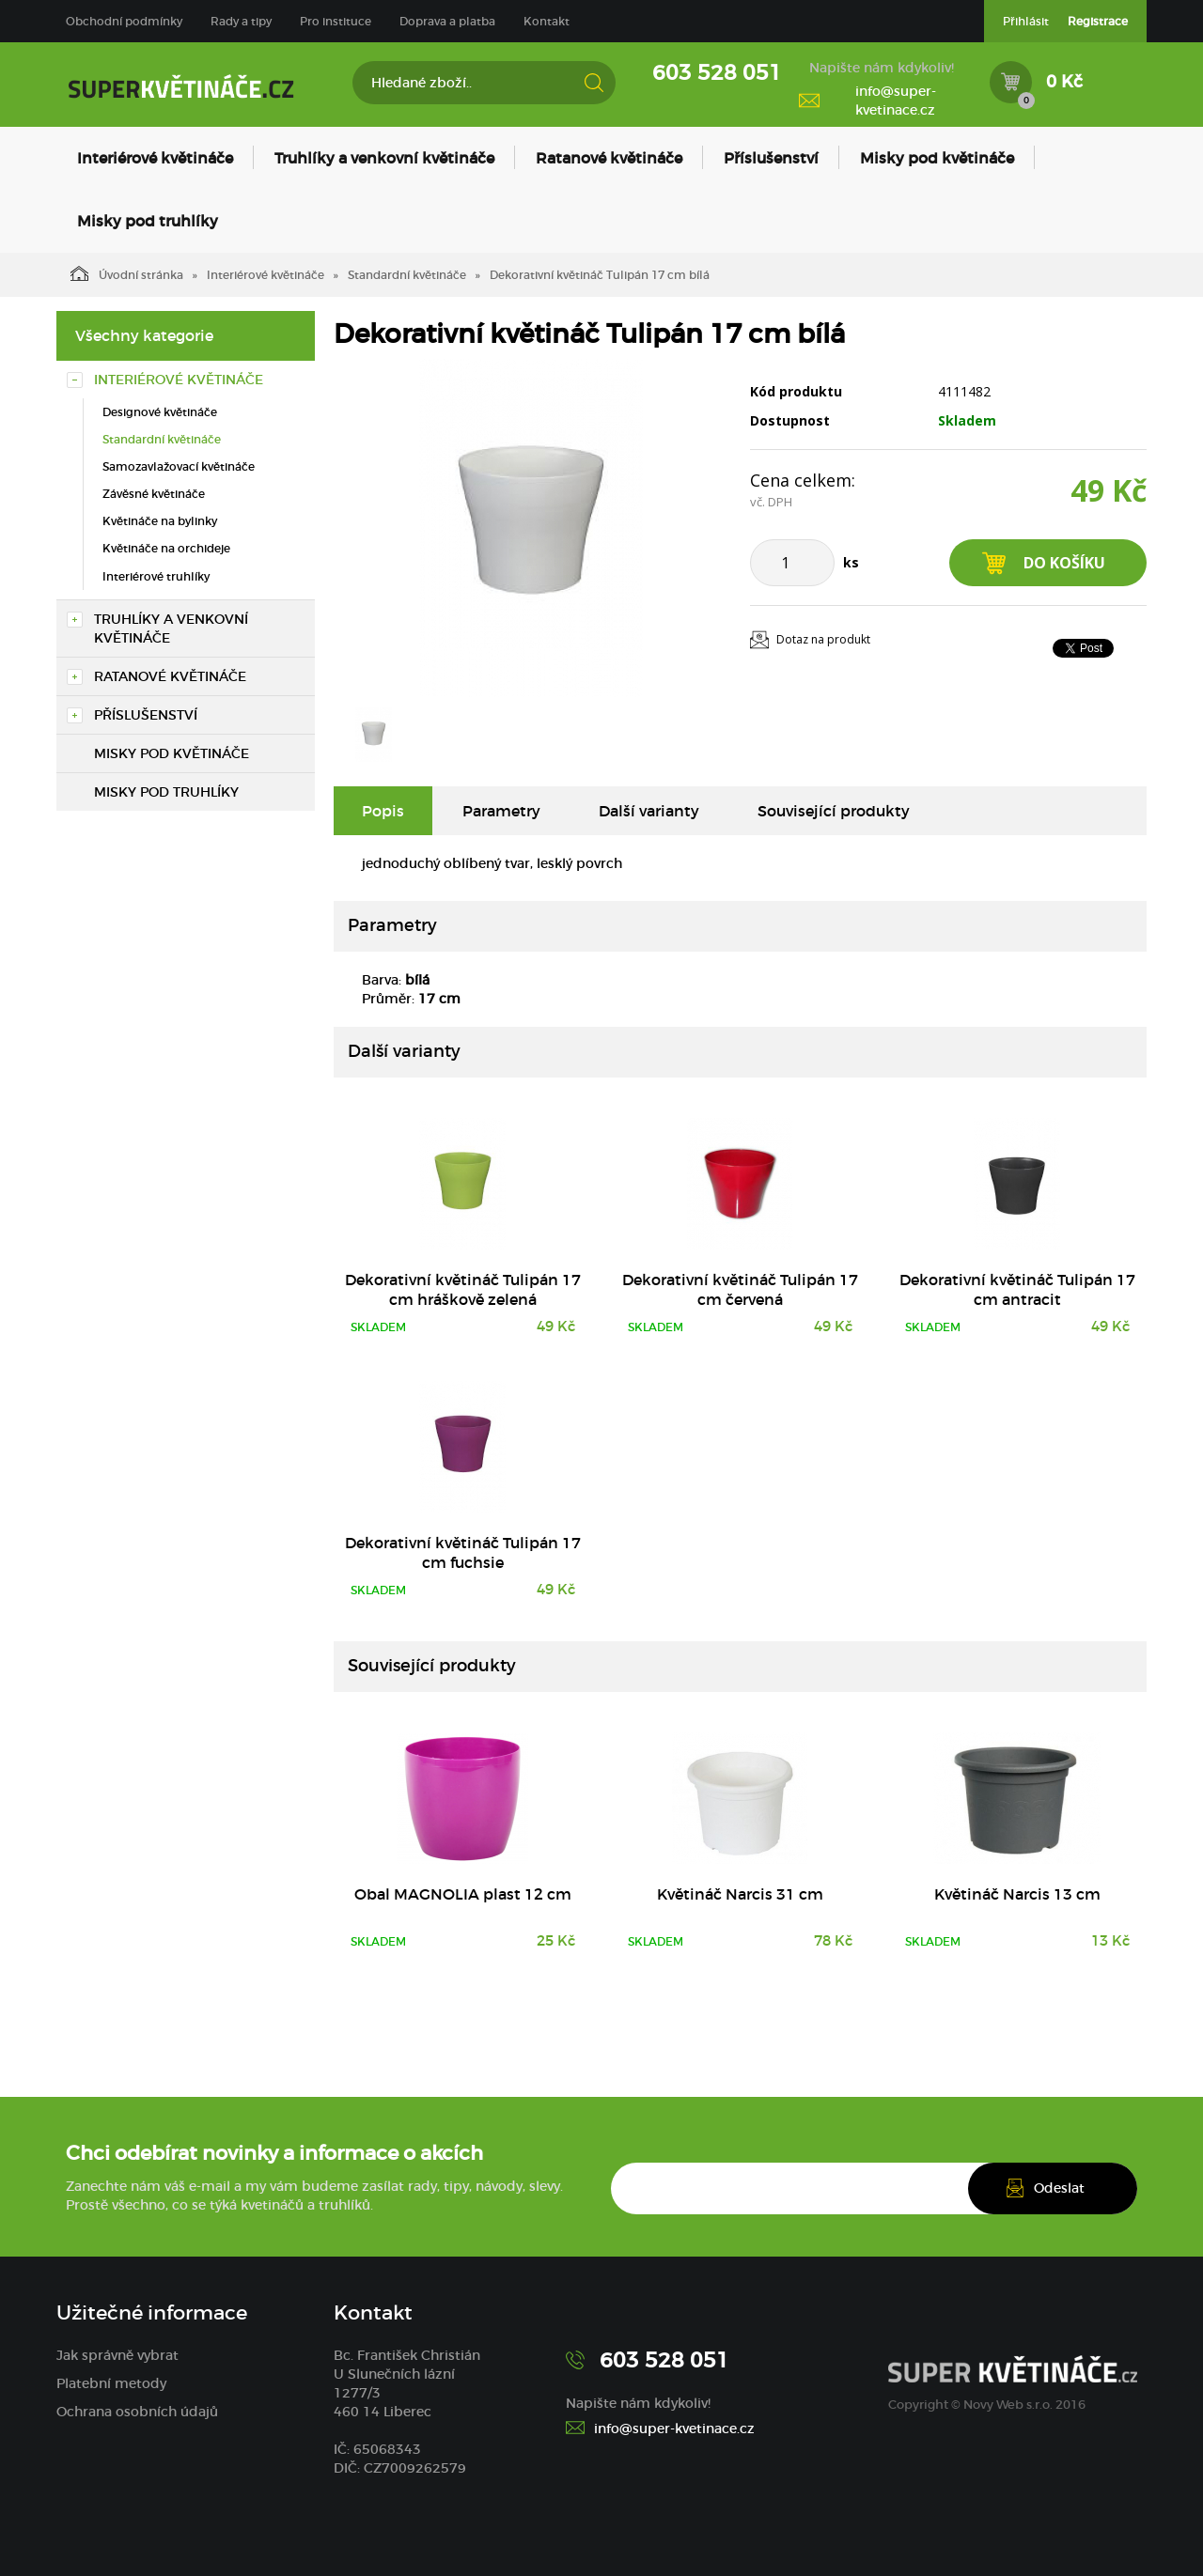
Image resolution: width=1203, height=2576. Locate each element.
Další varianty (649, 810)
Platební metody (111, 2383)
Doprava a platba (447, 21)
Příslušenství (771, 157)
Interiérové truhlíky (156, 576)
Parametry (501, 810)
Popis (383, 810)
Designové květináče (159, 412)
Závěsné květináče (153, 494)
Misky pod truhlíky (147, 220)
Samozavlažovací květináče (178, 466)
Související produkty (834, 810)
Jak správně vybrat (117, 2355)
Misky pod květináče (937, 157)
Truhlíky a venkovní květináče (384, 157)
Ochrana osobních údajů (137, 2411)
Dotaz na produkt (823, 639)
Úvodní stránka (126, 273)
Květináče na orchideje (166, 548)
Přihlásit (1026, 21)
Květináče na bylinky (159, 521)
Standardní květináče (407, 275)
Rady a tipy (241, 21)
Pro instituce (335, 21)
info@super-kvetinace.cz (895, 100)
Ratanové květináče (609, 157)
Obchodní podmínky (124, 21)
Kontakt (546, 21)
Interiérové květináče (155, 157)
